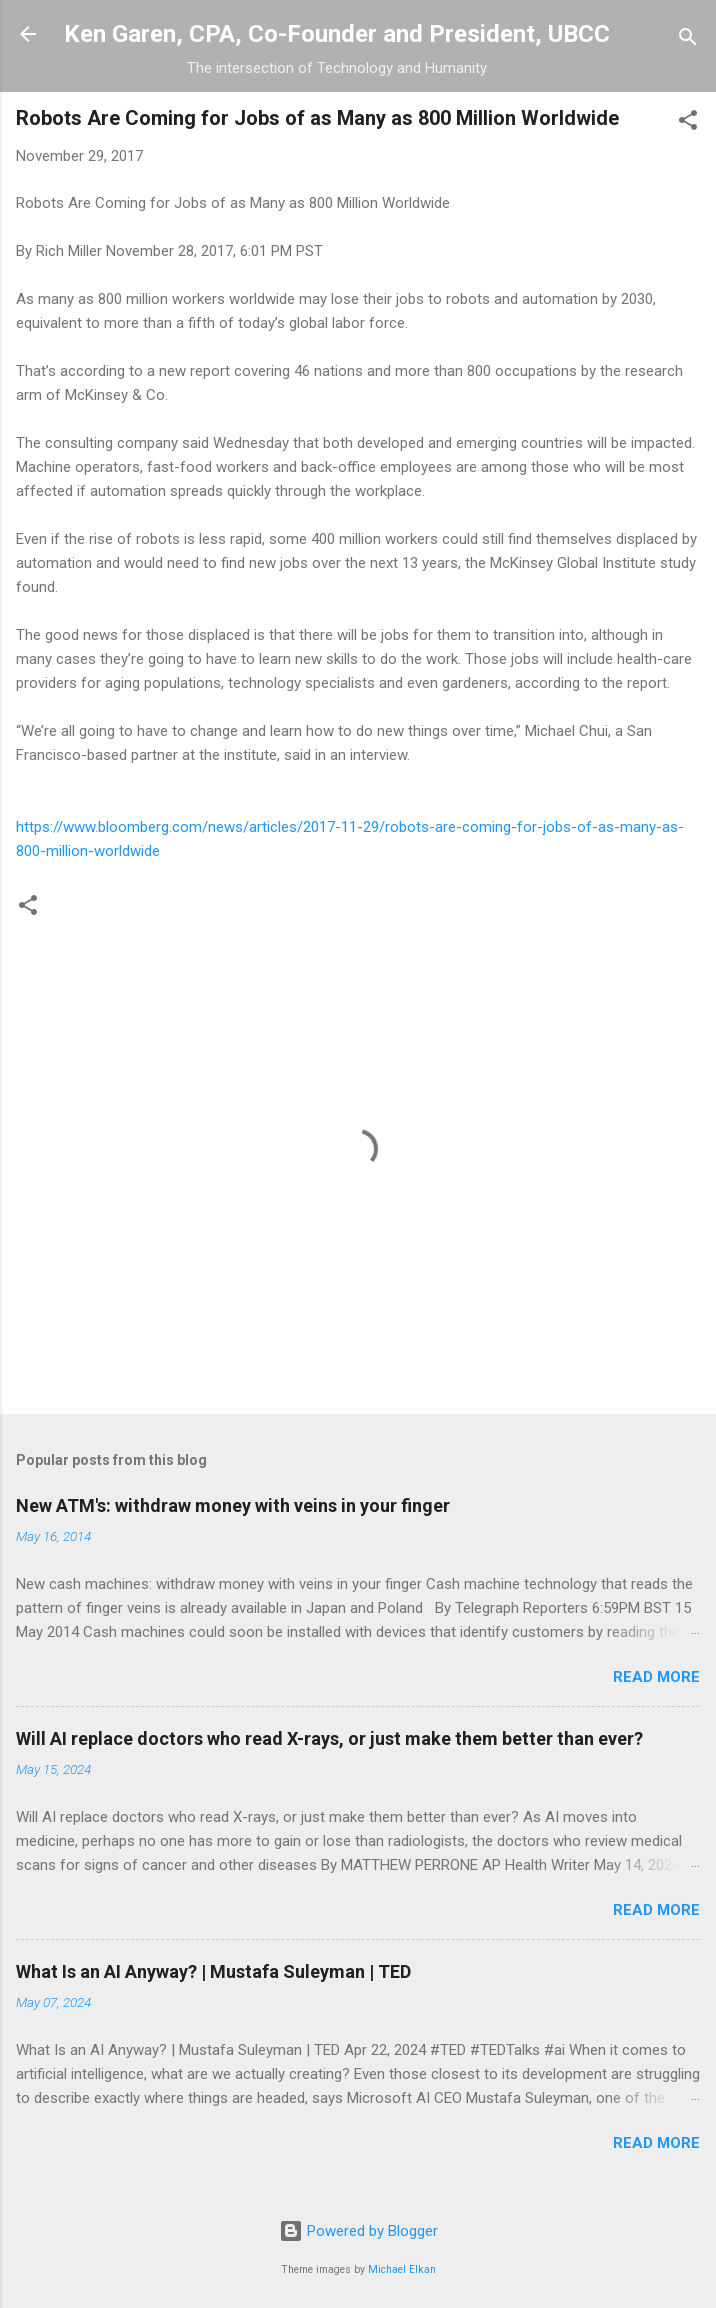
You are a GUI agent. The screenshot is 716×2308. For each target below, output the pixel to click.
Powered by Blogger (358, 2231)
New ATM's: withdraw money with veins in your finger (233, 1505)
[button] (688, 123)
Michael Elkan (402, 2269)
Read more (656, 1677)
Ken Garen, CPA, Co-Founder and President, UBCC (337, 34)
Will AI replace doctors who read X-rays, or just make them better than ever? (329, 1738)
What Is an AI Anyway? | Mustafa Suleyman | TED (213, 1971)
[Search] (688, 40)
